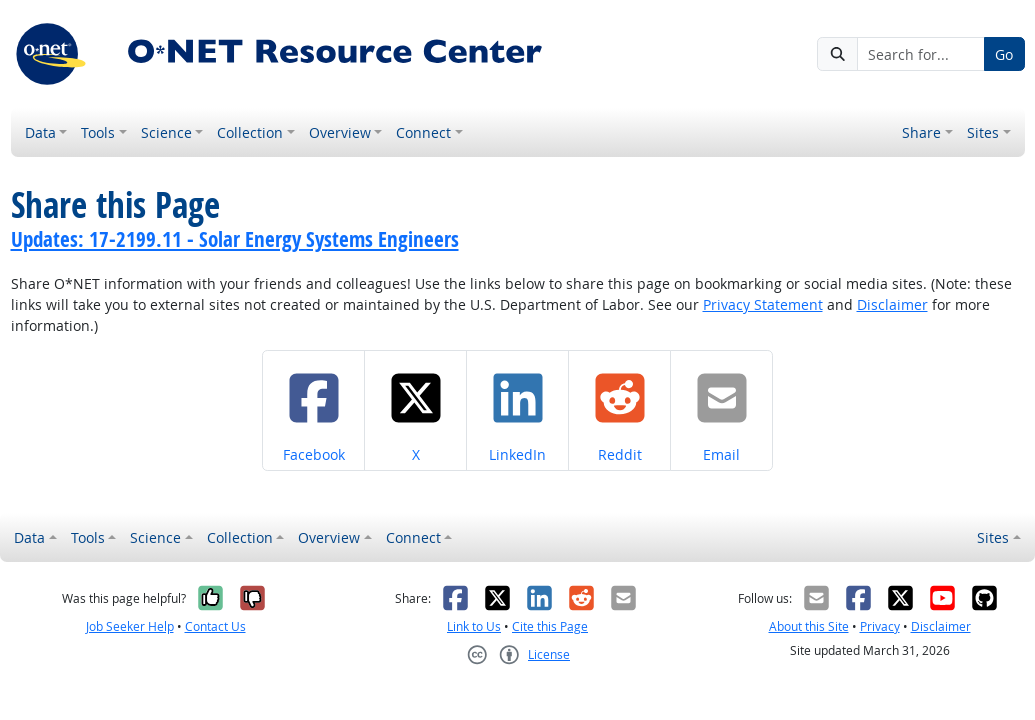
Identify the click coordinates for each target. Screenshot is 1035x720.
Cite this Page (550, 626)
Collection (250, 132)
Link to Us (474, 626)
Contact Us (215, 626)
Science (166, 132)
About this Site (809, 626)
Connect (423, 132)
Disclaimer (892, 304)
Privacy (880, 626)
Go (1004, 54)
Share (921, 132)
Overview (340, 132)
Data (40, 132)
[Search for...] (921, 54)
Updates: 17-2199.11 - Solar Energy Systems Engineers (235, 239)
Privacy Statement (763, 304)
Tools (98, 132)
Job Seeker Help (130, 626)
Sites (983, 132)
